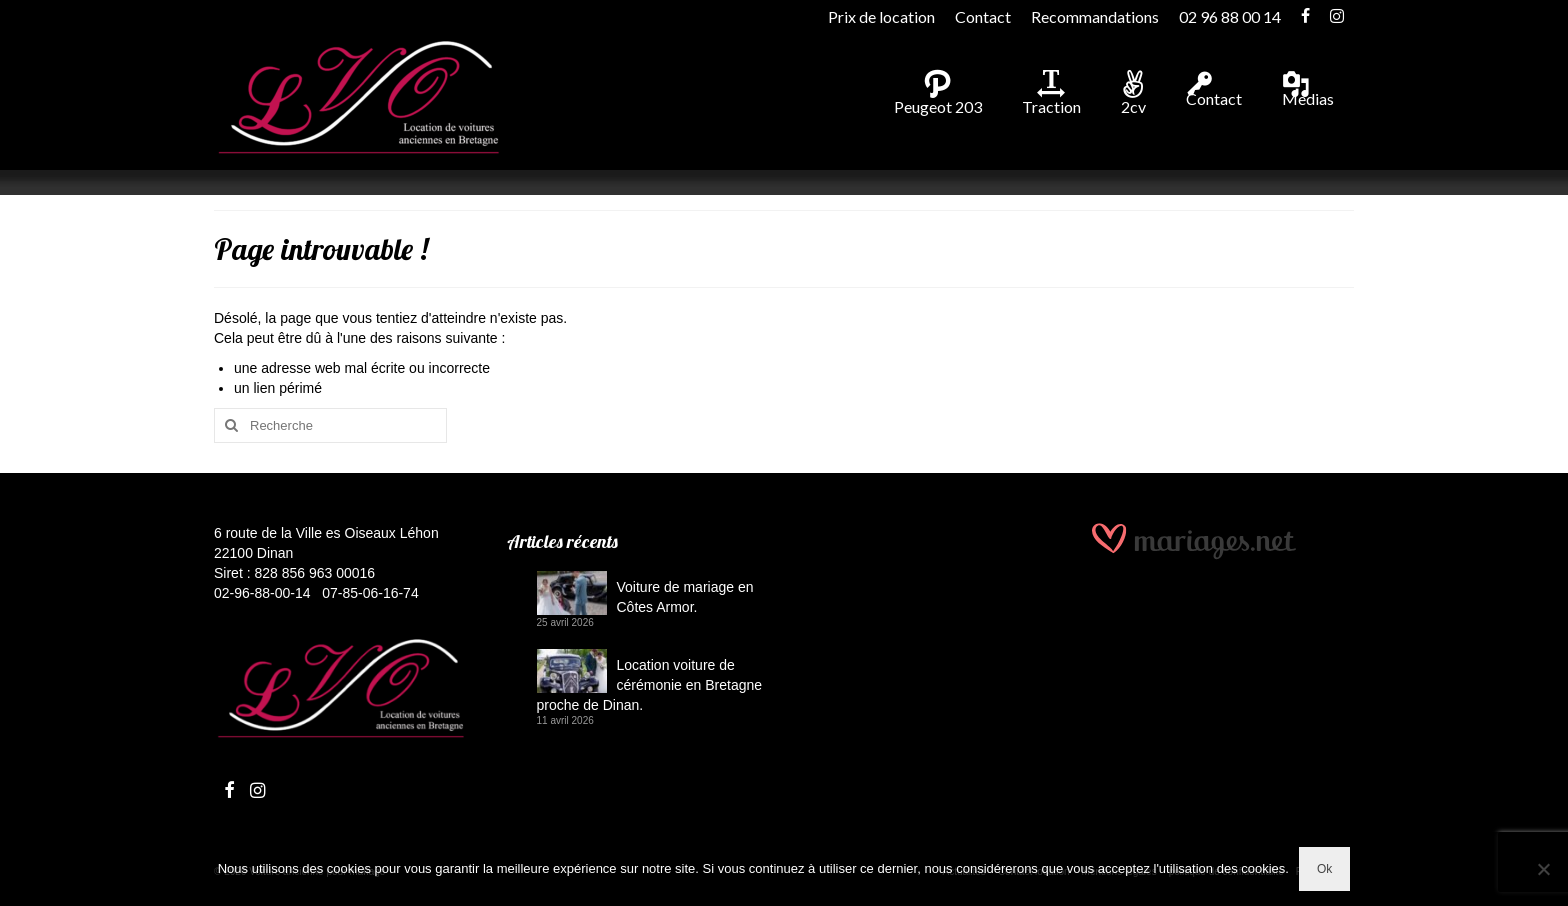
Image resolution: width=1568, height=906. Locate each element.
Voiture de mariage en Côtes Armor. (685, 597)
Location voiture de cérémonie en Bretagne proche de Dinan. (650, 685)
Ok (1324, 869)
